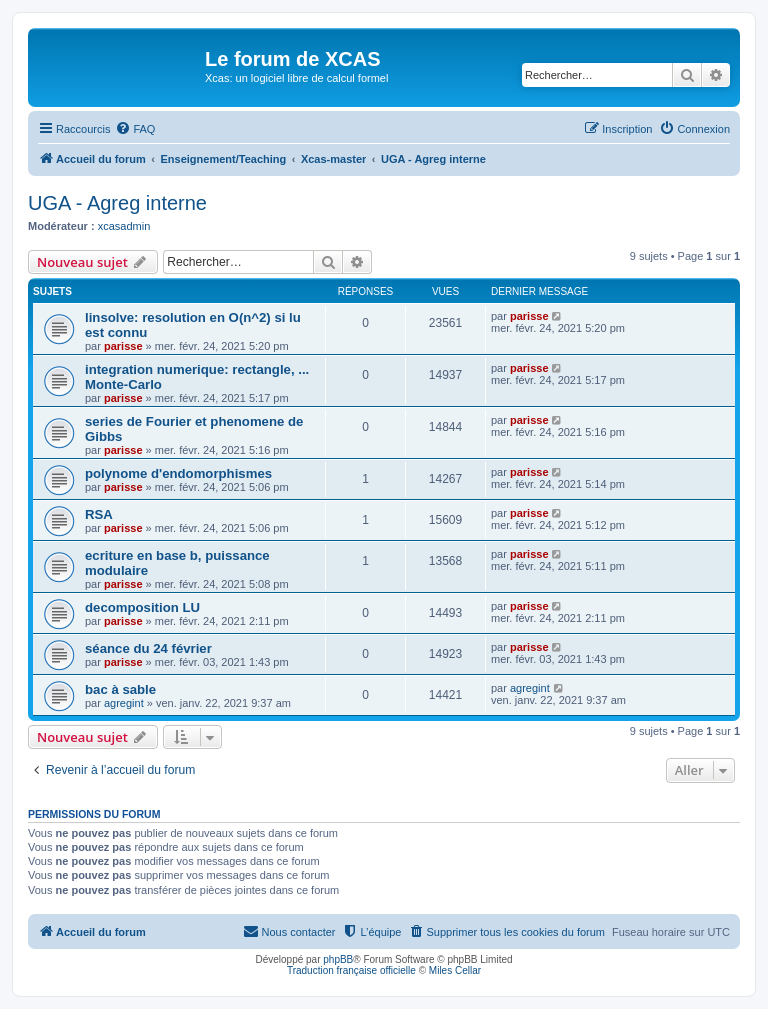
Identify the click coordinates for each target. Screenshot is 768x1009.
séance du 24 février (148, 648)
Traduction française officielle (351, 970)
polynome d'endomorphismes (178, 473)
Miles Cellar (455, 970)
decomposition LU (142, 607)
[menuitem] (135, 129)
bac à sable (120, 689)
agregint (124, 703)
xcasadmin (124, 226)
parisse (123, 346)
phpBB (338, 959)
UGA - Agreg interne (117, 203)
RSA (99, 514)
